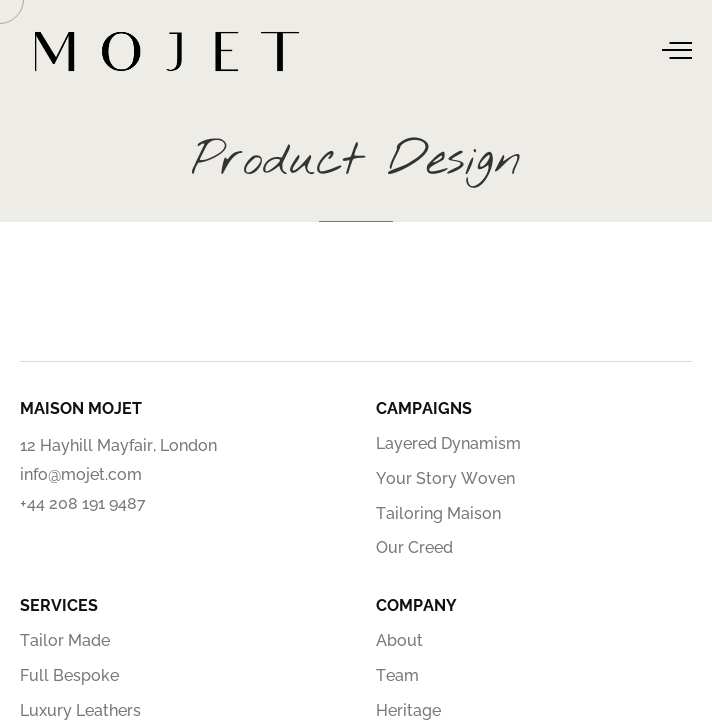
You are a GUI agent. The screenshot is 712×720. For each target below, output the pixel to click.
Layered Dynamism (448, 443)
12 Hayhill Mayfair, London (118, 445)
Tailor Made (65, 640)
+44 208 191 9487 (83, 503)
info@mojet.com (81, 474)
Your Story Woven (445, 478)
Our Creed (414, 547)
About (399, 640)
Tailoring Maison (438, 513)
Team (397, 675)
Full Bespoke (69, 675)
